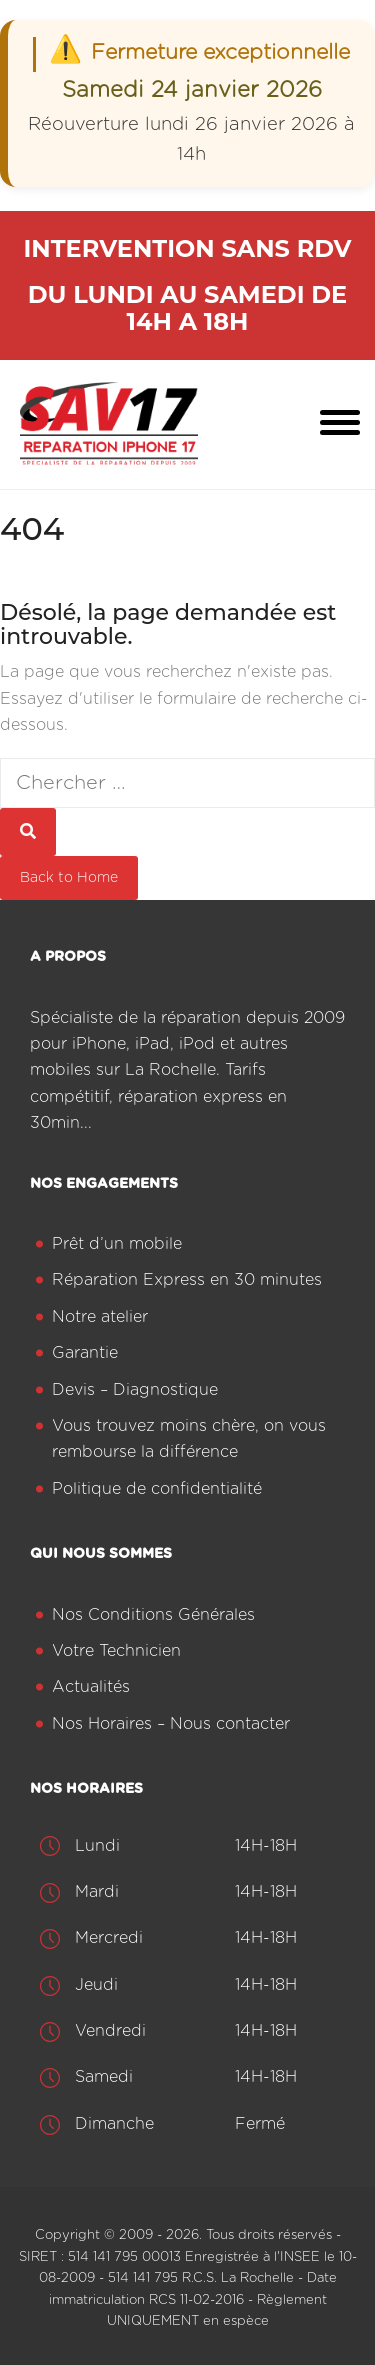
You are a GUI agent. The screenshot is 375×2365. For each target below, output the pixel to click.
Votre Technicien (116, 1651)
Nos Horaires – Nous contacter (171, 1724)
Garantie (85, 1353)
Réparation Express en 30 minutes (187, 1280)
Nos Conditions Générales (153, 1615)
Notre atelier (100, 1317)
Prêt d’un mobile (117, 1244)
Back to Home (69, 878)
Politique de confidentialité (157, 1489)
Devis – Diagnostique (135, 1390)
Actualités (91, 1687)
